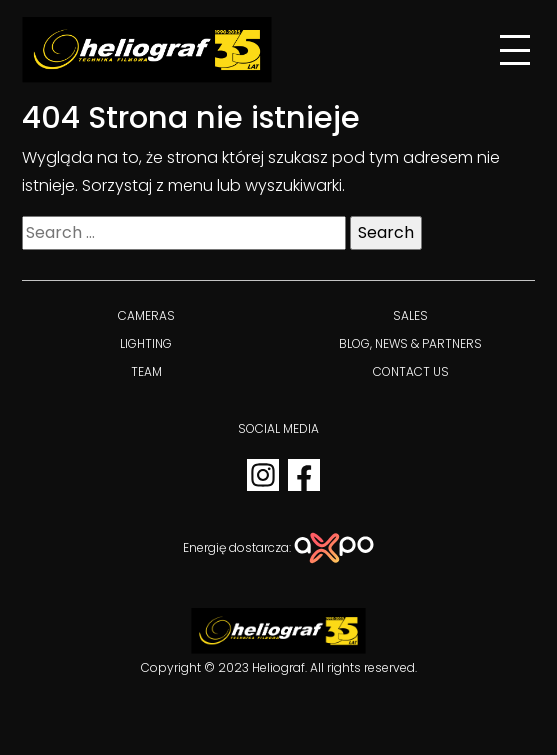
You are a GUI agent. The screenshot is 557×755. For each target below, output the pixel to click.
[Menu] (515, 50)
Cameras (146, 315)
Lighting (146, 343)
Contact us (411, 371)
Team (146, 371)
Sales (410, 315)
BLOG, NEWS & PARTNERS (410, 343)
